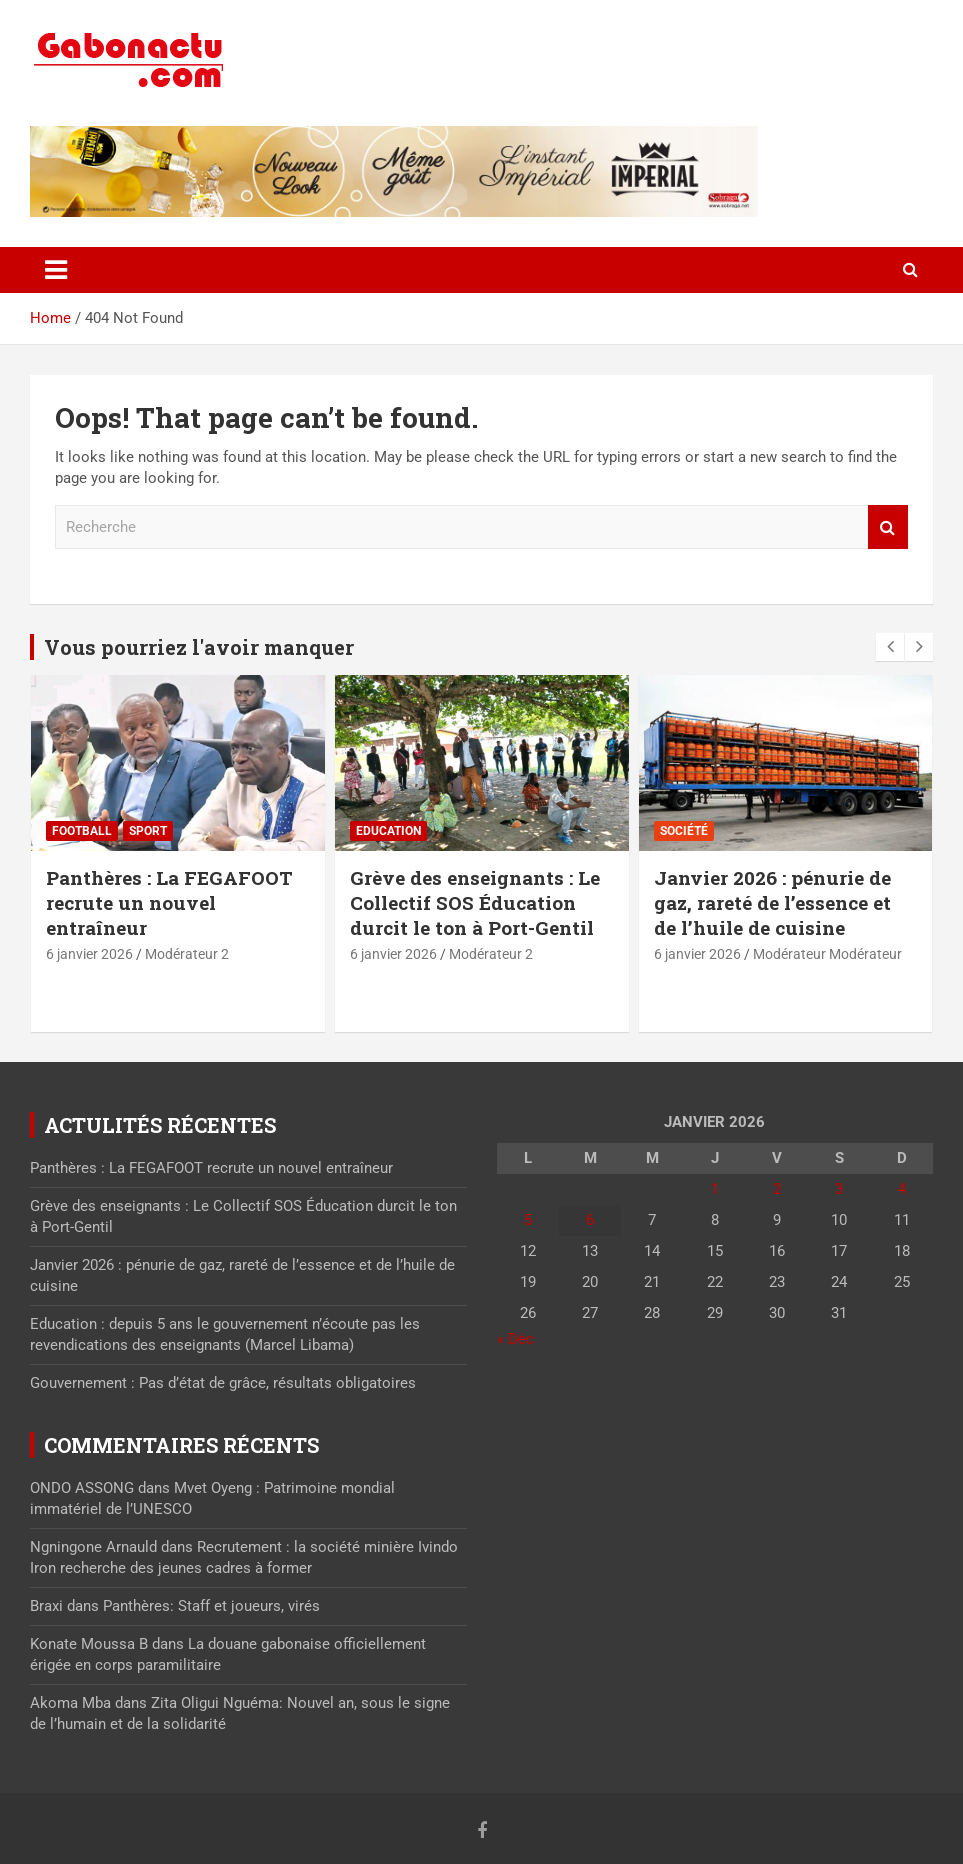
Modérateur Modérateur (827, 954)
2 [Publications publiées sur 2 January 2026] (777, 1189)
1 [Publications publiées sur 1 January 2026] (715, 1189)
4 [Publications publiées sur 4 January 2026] (902, 1189)
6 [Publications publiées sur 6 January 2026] (590, 1220)
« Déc (515, 1339)
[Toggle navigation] (56, 270)
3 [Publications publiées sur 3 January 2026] (839, 1189)
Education (388, 831)
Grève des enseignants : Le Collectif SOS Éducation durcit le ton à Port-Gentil (475, 902)
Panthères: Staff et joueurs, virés (211, 1606)
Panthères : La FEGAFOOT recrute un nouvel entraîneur (169, 902)
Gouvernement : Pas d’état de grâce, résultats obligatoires (223, 1383)
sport (148, 831)
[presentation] (890, 647)
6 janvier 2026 (89, 954)
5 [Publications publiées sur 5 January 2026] (528, 1220)
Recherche (888, 527)
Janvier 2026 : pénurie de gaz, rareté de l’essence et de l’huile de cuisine (772, 902)
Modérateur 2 (187, 954)
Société (684, 831)
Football (82, 831)
